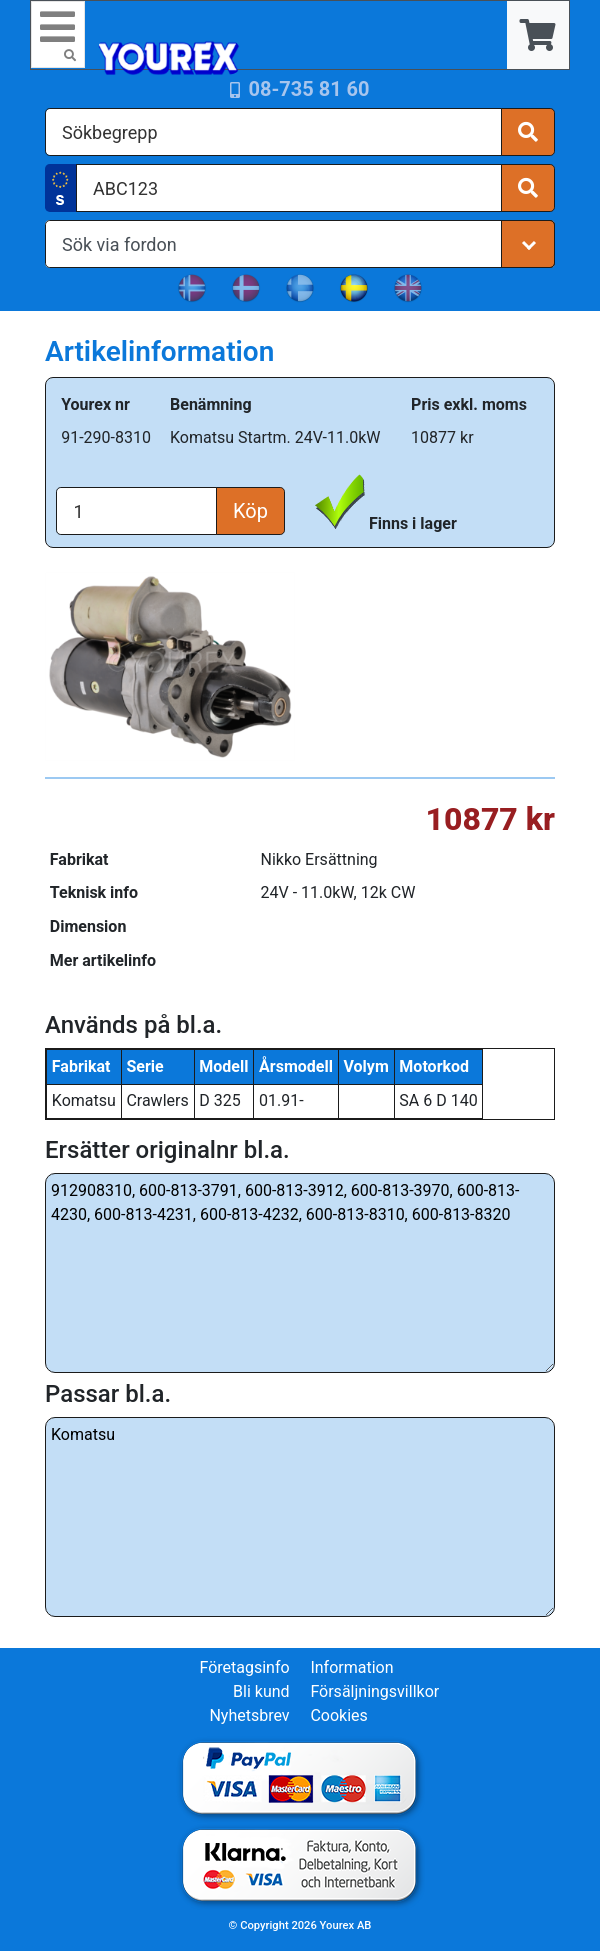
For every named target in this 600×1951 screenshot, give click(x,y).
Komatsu (300, 1517)
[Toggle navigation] (58, 34)
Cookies (338, 1715)
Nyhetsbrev (249, 1715)
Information (351, 1667)
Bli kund (261, 1691)
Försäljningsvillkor (374, 1691)
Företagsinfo (244, 1667)
